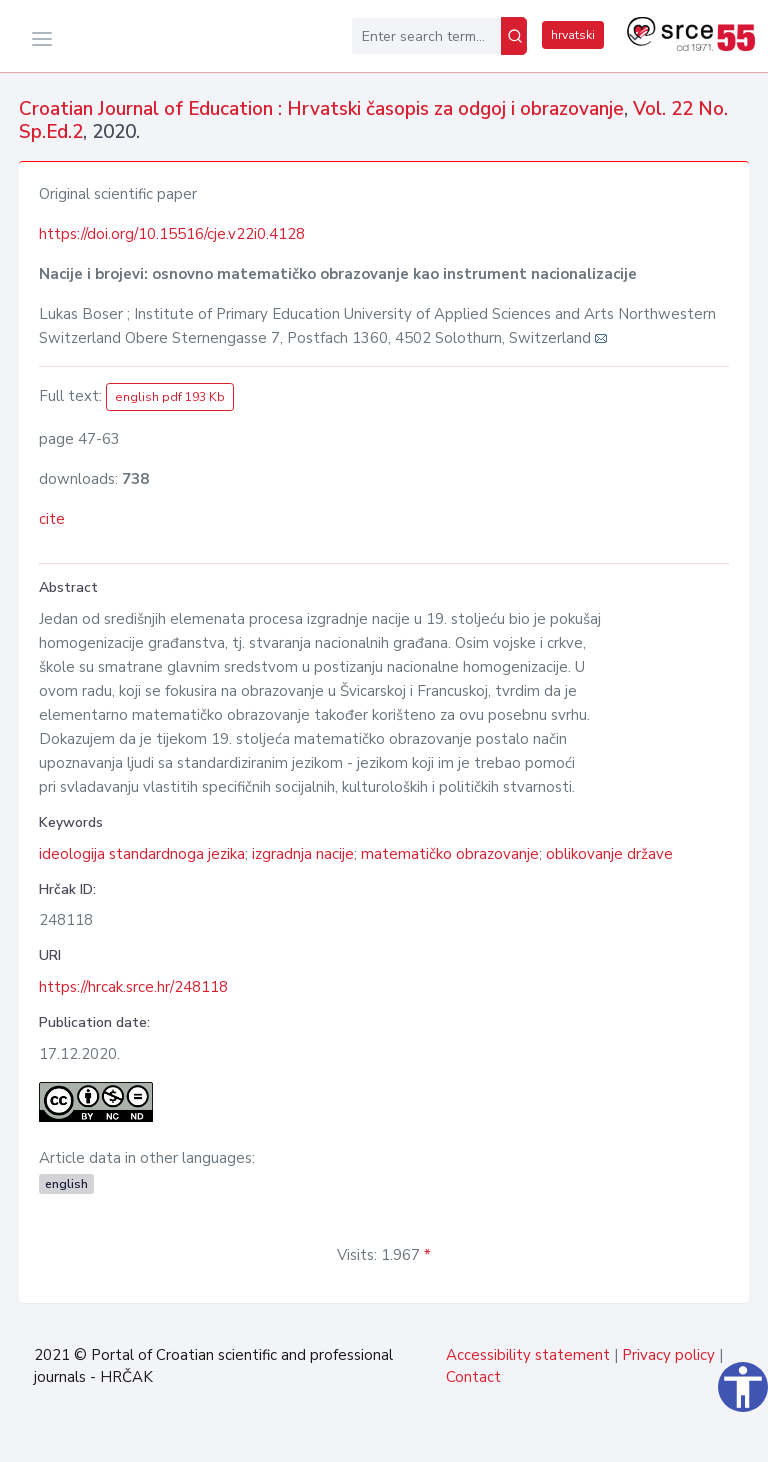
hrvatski (573, 35)
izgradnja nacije (303, 854)
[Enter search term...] (426, 36)
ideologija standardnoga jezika (142, 854)
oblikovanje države (609, 854)
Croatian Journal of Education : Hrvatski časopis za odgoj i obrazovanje (321, 109)
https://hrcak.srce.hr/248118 (133, 987)
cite (52, 519)
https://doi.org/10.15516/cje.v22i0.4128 (172, 234)
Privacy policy (668, 1355)
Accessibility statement (528, 1355)
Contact (473, 1377)
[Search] (514, 36)
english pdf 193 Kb (170, 397)
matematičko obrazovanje (450, 854)
